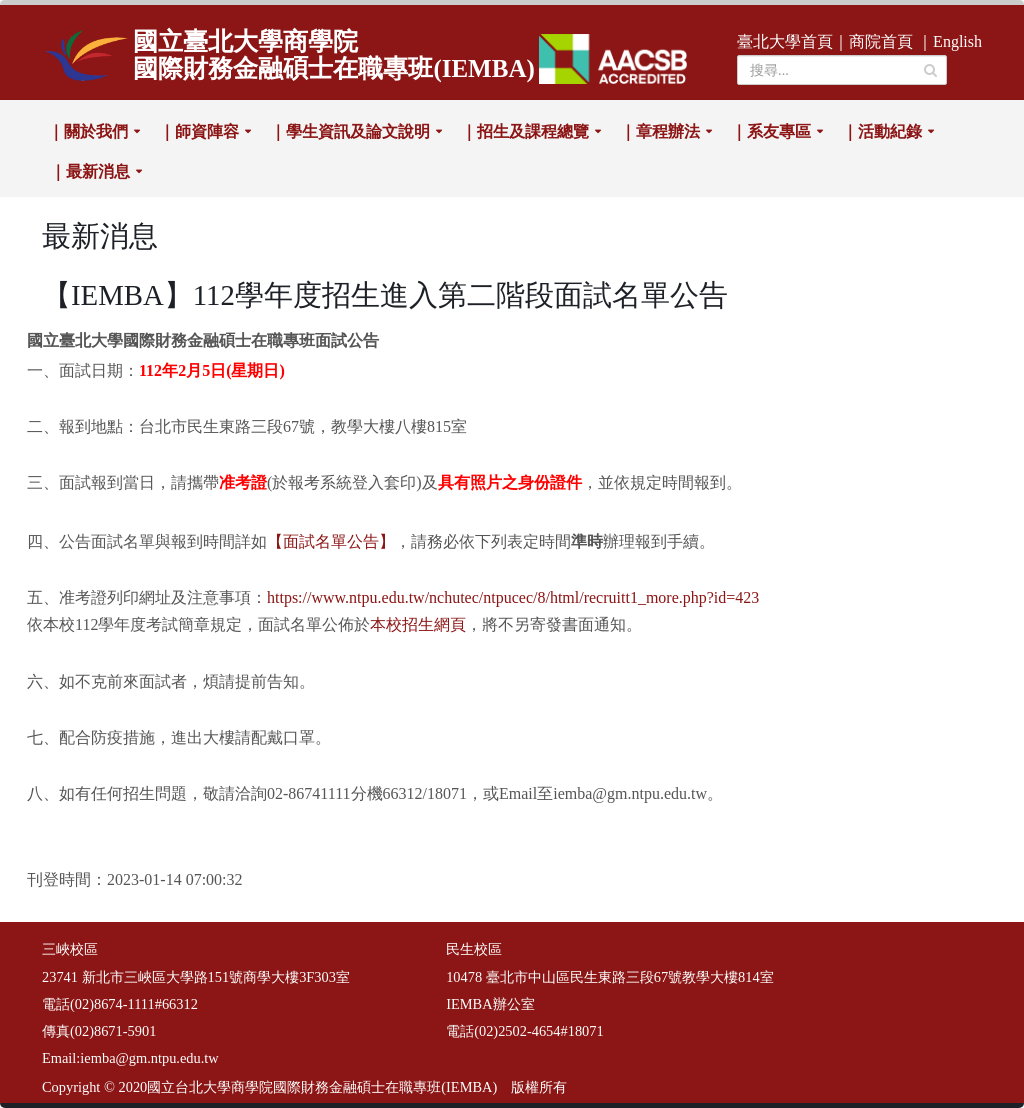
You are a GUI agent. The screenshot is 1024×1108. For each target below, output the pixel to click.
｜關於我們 (88, 131)
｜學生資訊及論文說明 (350, 131)
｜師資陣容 (199, 131)
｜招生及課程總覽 (525, 131)
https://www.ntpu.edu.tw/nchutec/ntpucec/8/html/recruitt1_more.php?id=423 (513, 597)
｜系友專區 (771, 131)
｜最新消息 (90, 171)
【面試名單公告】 (331, 541)
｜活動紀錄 (882, 131)
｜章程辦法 (660, 131)
